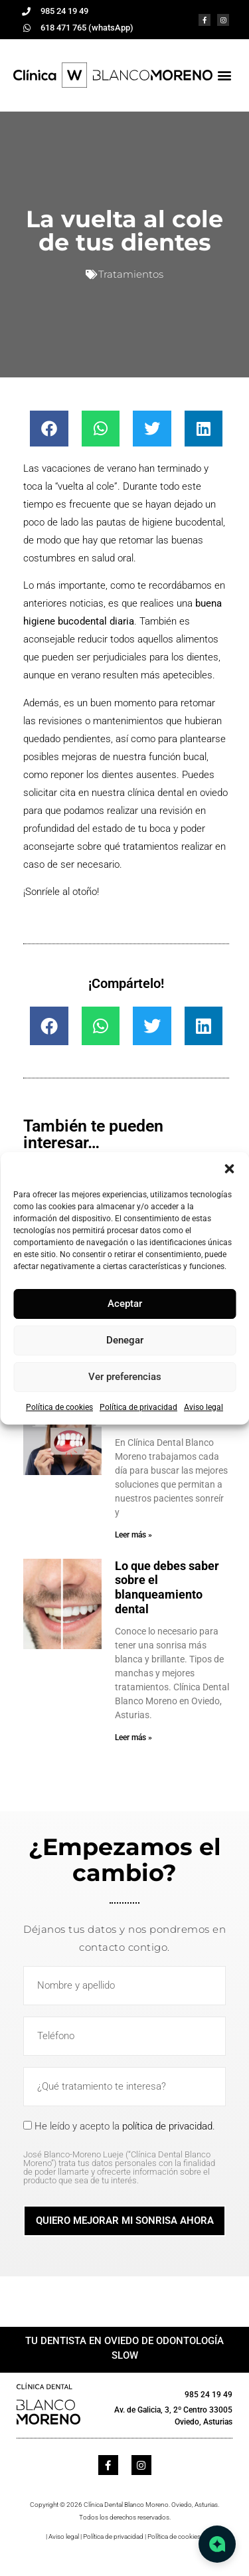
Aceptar (125, 1304)
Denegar (124, 1340)
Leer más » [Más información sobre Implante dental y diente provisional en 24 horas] (133, 1534)
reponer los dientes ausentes (113, 775)
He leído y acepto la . (124, 2152)
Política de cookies (59, 1407)
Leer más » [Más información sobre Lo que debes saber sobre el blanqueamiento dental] (133, 1737)
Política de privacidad (138, 1407)
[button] (229, 1168)
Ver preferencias (124, 1377)
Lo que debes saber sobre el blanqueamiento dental (167, 1587)
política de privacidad (167, 2126)
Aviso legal (203, 1407)
